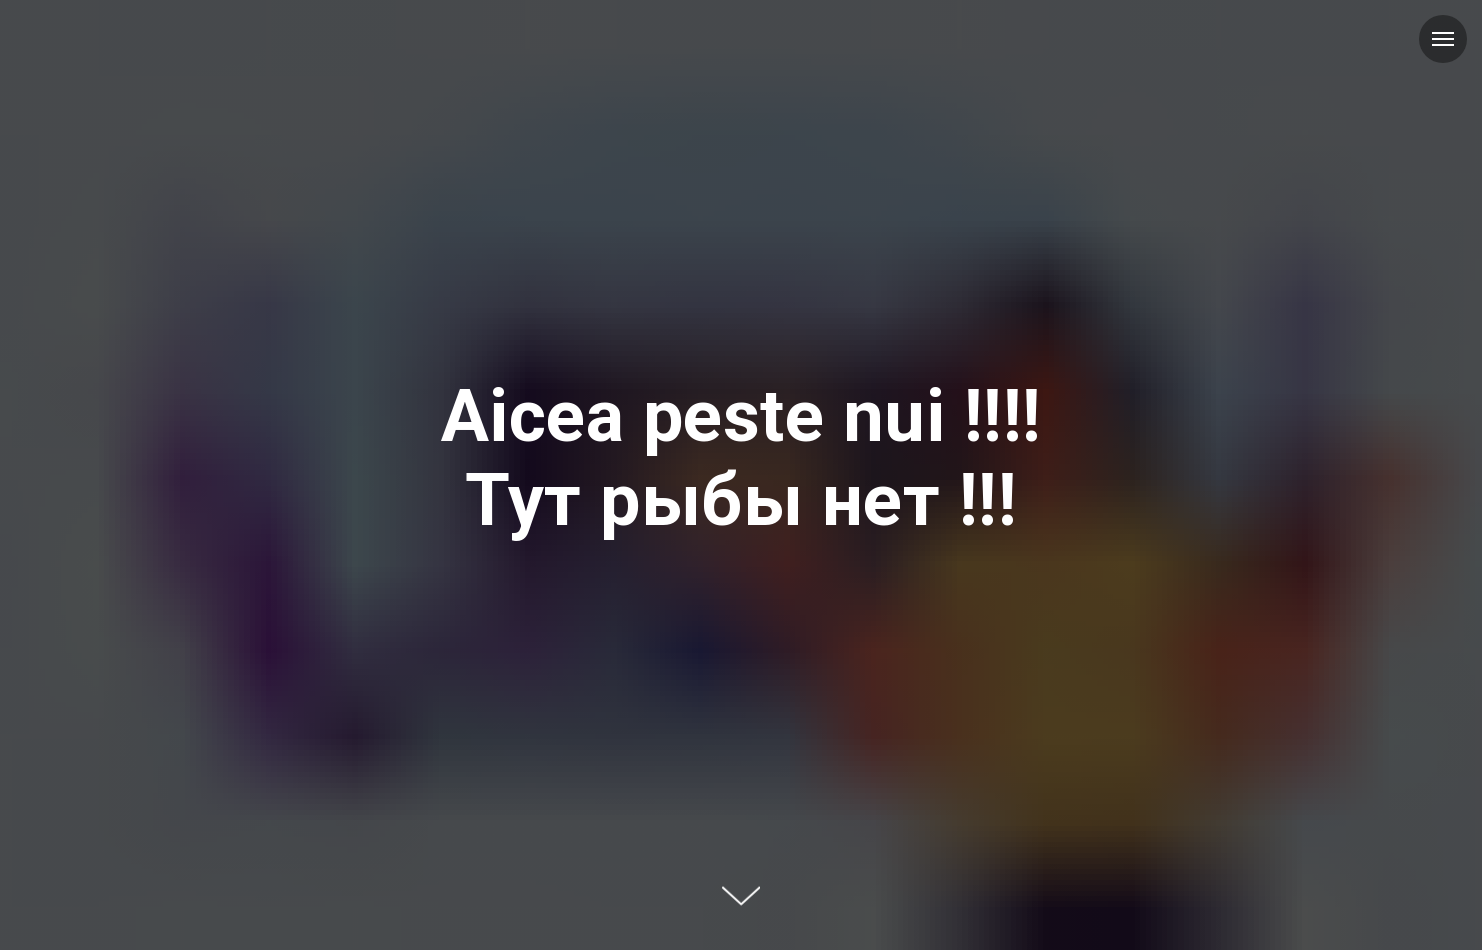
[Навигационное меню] (1443, 39)
